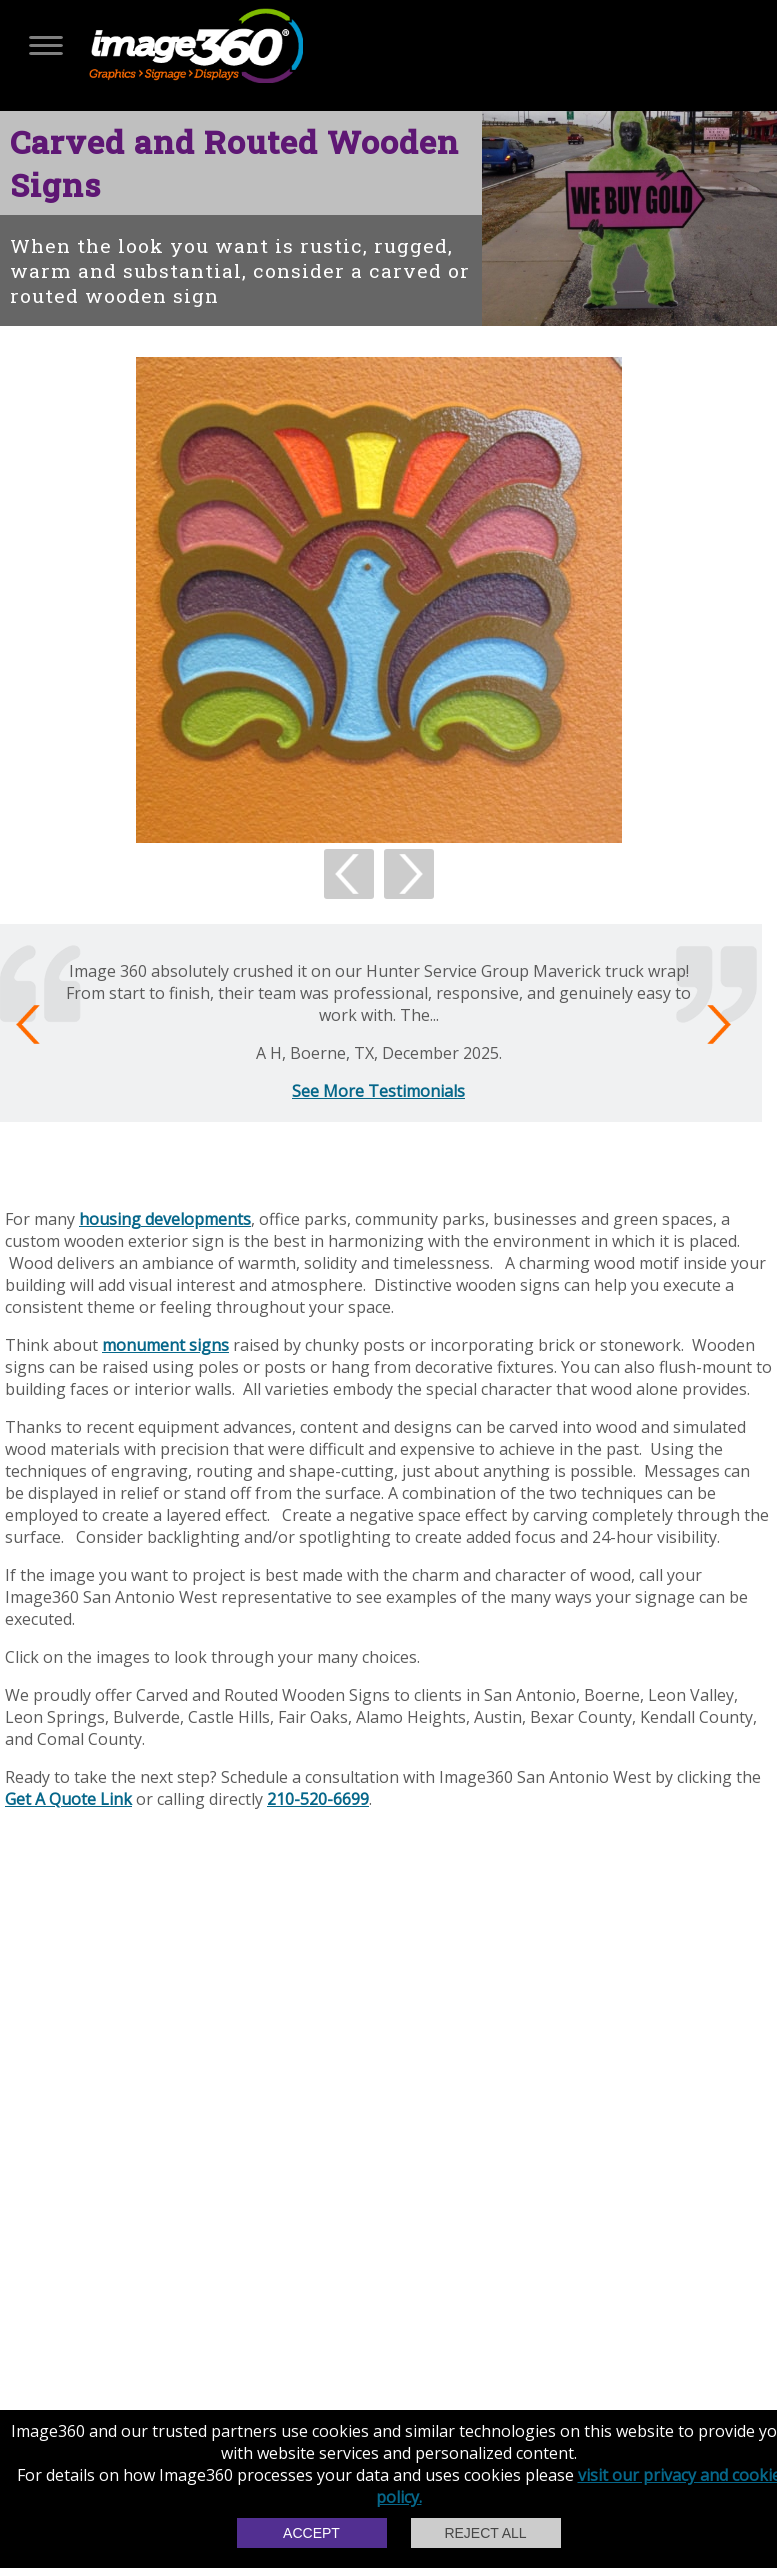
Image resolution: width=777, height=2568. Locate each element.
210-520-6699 (318, 1799)
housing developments (165, 1219)
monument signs (165, 1345)
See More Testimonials (378, 1091)
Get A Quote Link (68, 1799)
